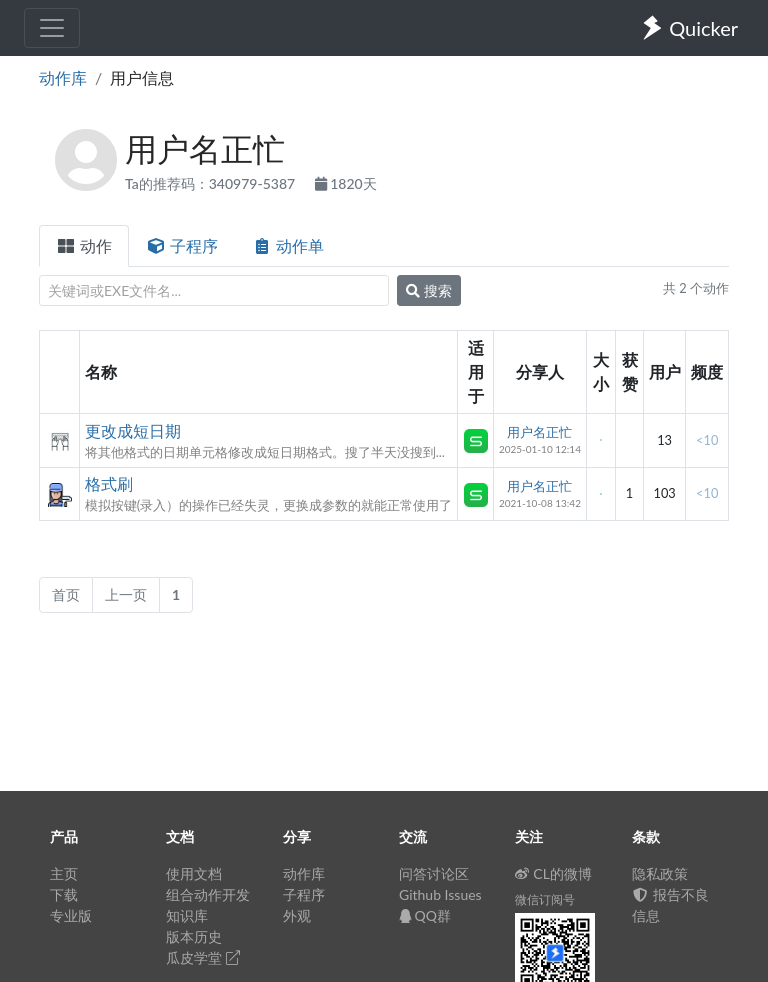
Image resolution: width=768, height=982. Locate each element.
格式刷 (109, 483)
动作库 (63, 77)
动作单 (288, 245)
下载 (64, 894)
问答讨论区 (434, 873)
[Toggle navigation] (52, 28)
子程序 (182, 245)
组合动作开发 (208, 894)
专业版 (71, 915)
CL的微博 (553, 873)
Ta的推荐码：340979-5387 (212, 183)
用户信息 (142, 77)
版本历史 (194, 936)
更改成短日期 (133, 430)
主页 (64, 873)
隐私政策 (660, 873)
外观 (297, 915)
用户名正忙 (539, 432)
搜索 (429, 290)
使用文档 (194, 873)
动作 (84, 245)
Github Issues (440, 894)
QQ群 (425, 915)
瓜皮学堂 (203, 957)
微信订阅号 (545, 899)
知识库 (187, 915)
